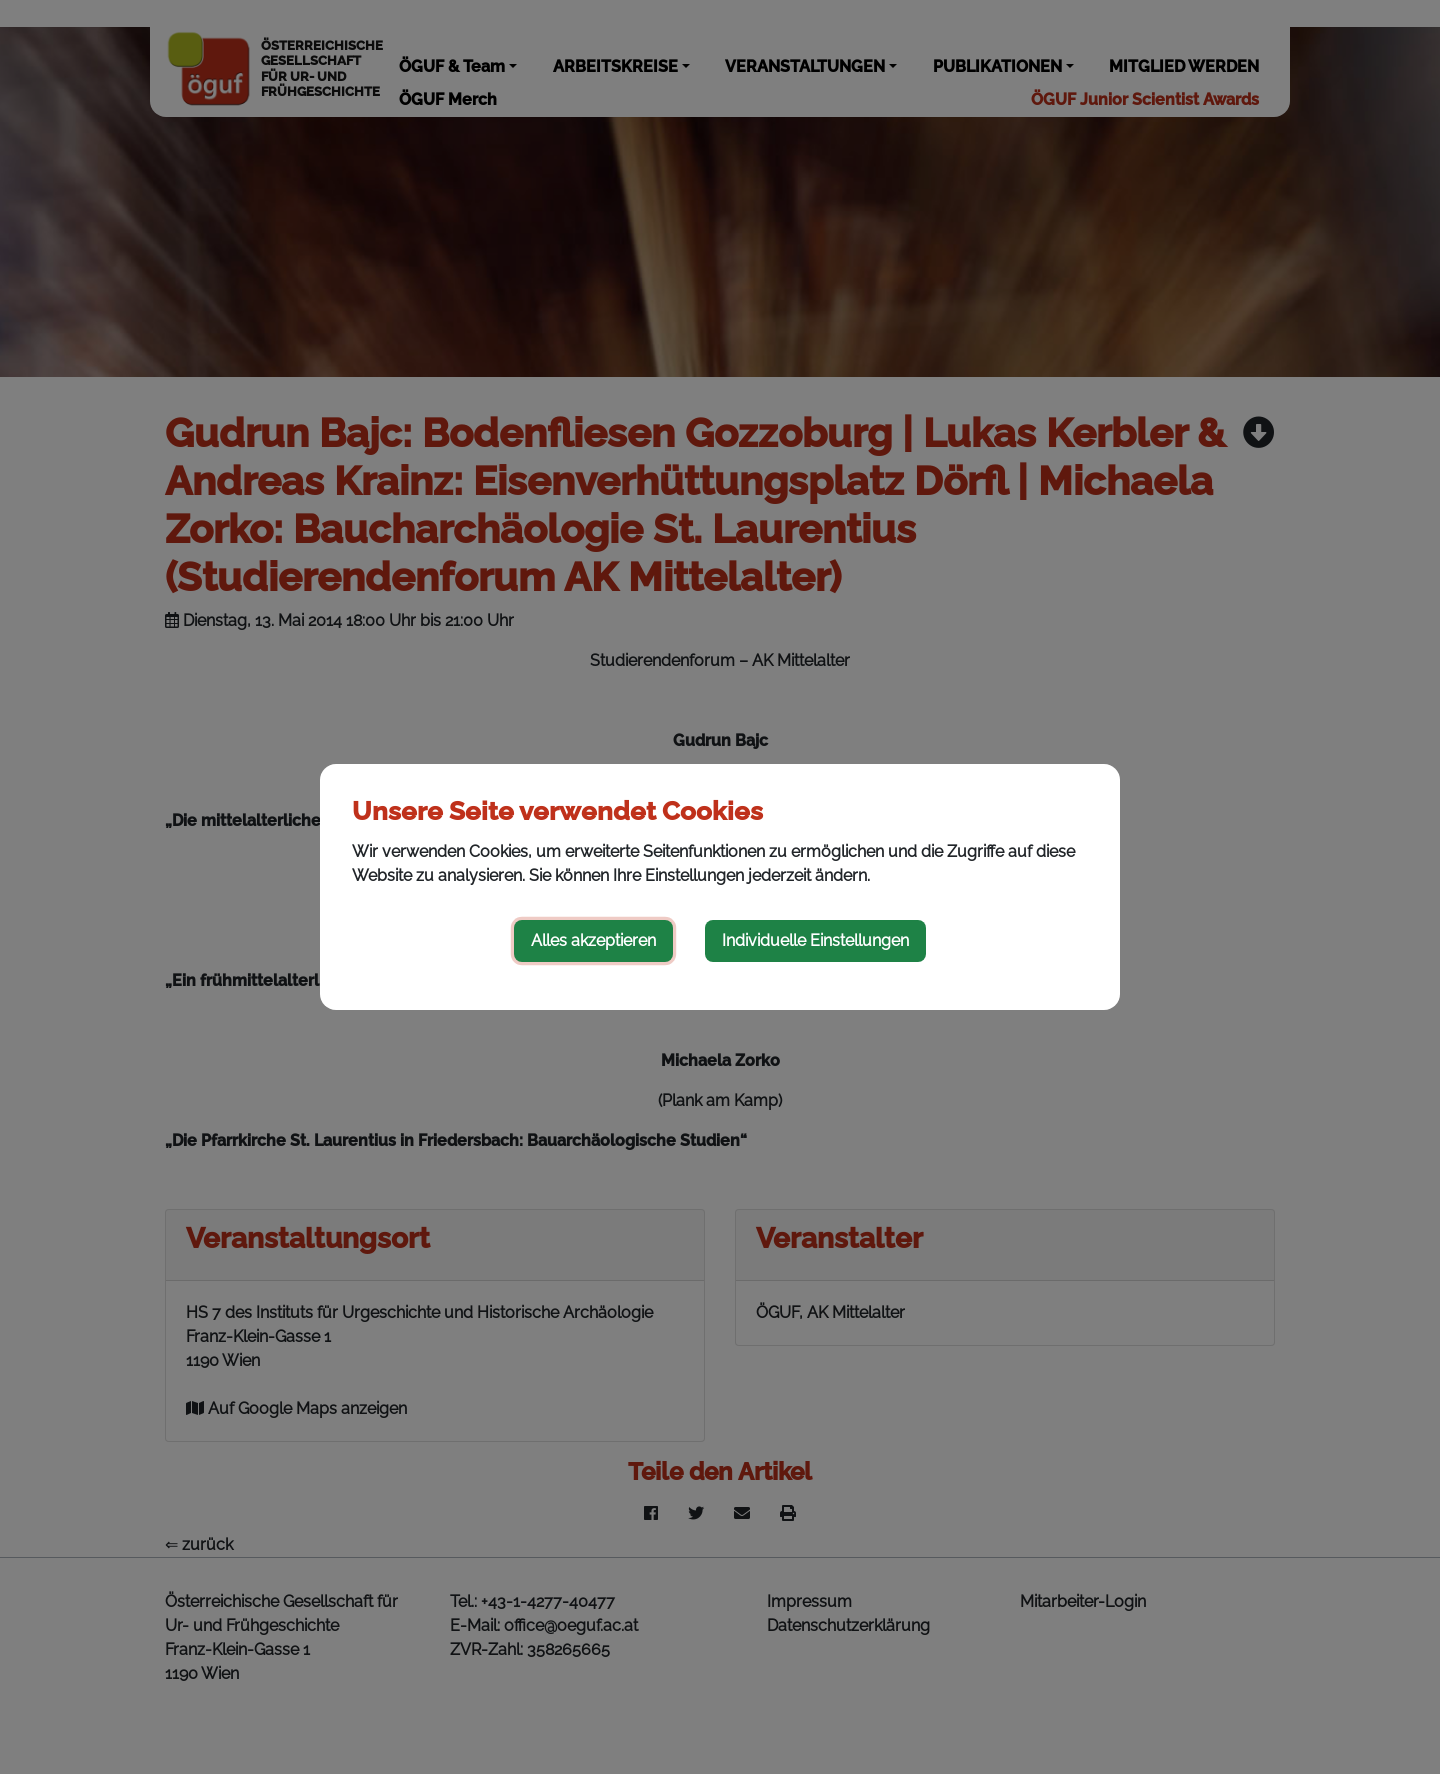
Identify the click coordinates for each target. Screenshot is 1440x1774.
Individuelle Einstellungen (815, 940)
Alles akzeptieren (593, 940)
